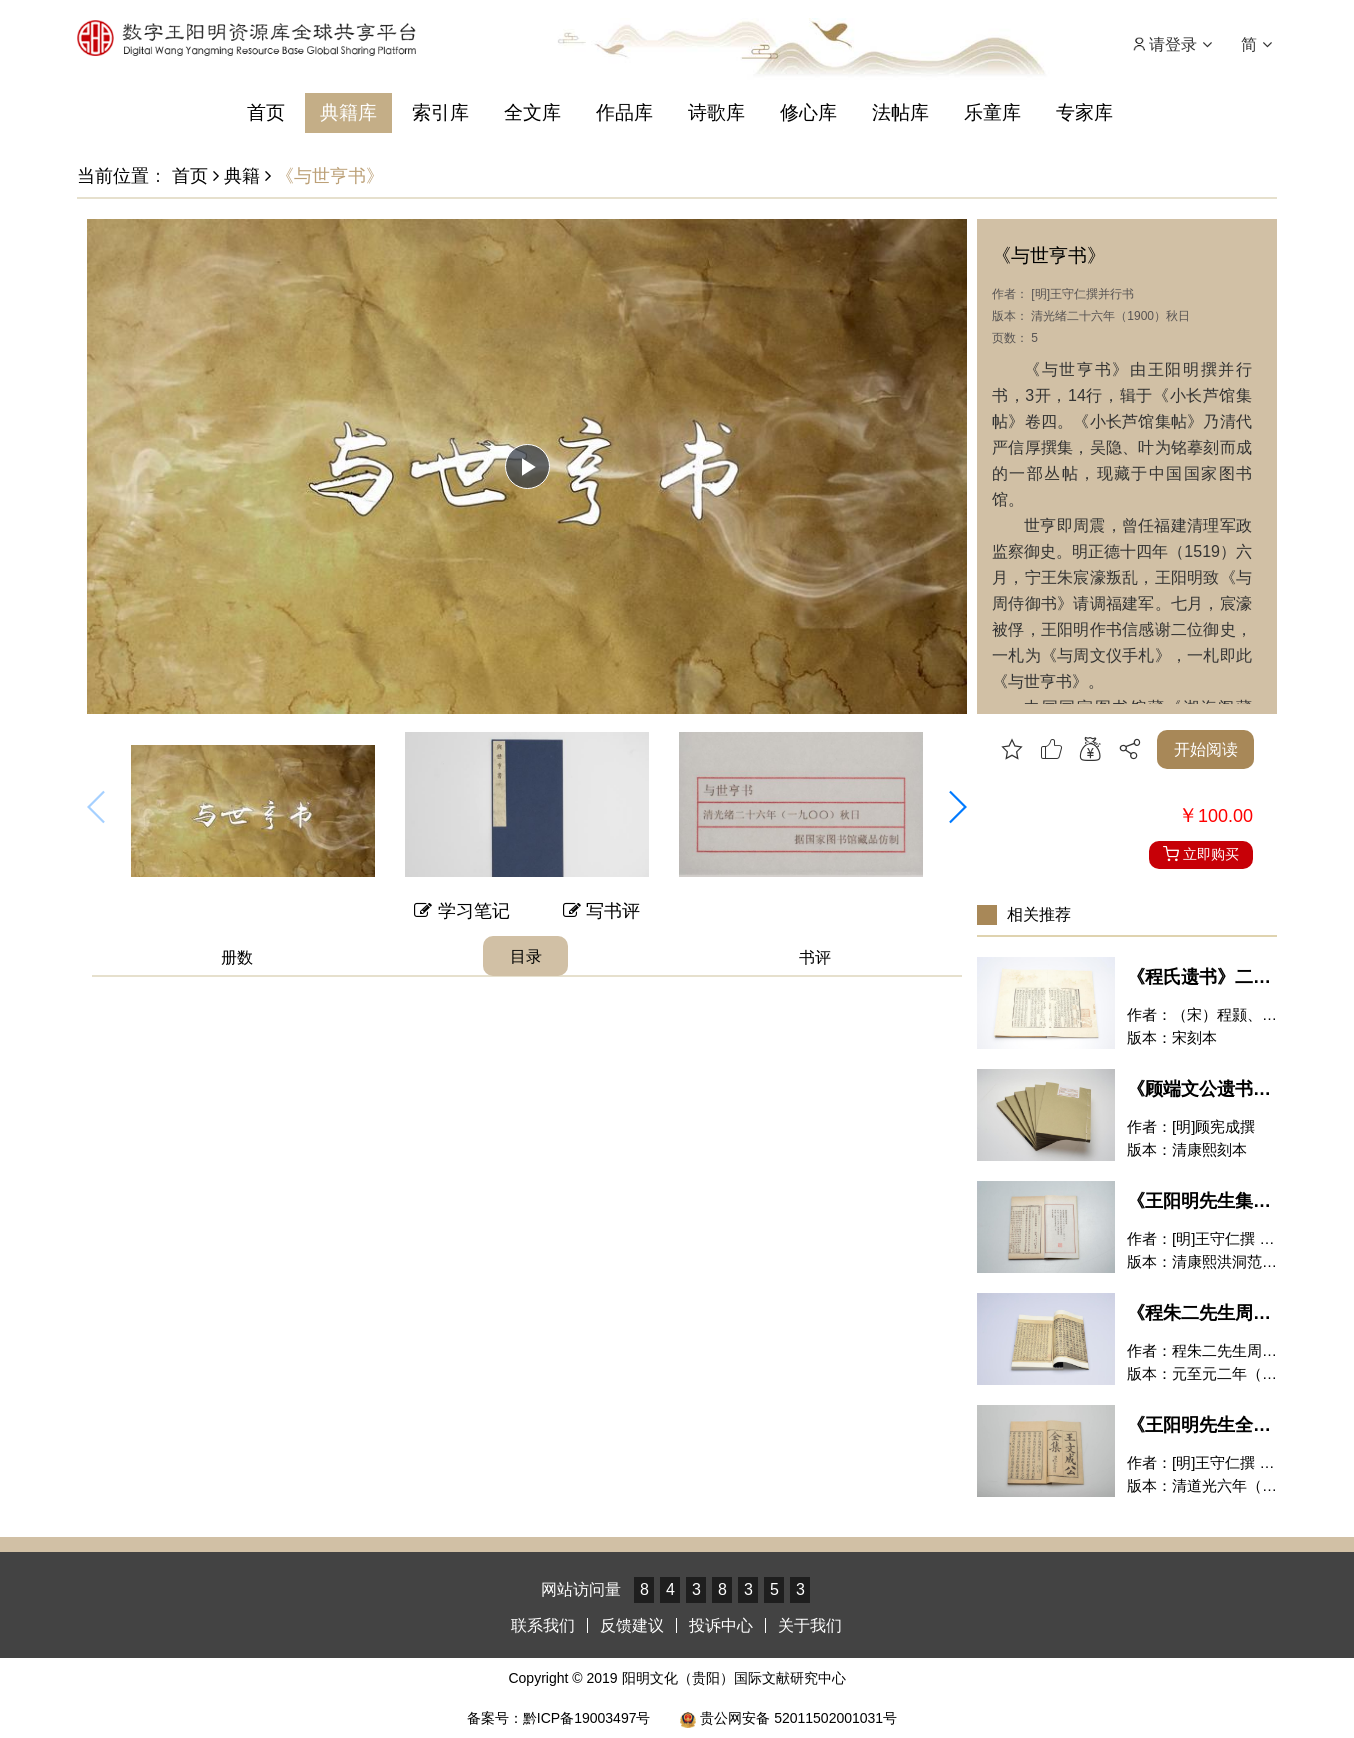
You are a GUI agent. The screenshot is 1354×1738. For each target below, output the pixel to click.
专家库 (1084, 112)
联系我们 (543, 1625)
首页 (266, 112)
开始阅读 (1206, 749)
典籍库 (348, 112)
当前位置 (113, 176)
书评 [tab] (815, 957)
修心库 (808, 112)
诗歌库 (716, 112)
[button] (957, 807)
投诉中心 (721, 1625)
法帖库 (900, 112)
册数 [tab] (237, 957)
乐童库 (992, 112)
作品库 (624, 112)
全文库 (532, 112)
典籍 (236, 176)
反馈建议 (632, 1625)
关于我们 (810, 1625)
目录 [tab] (526, 956)
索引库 (440, 112)
